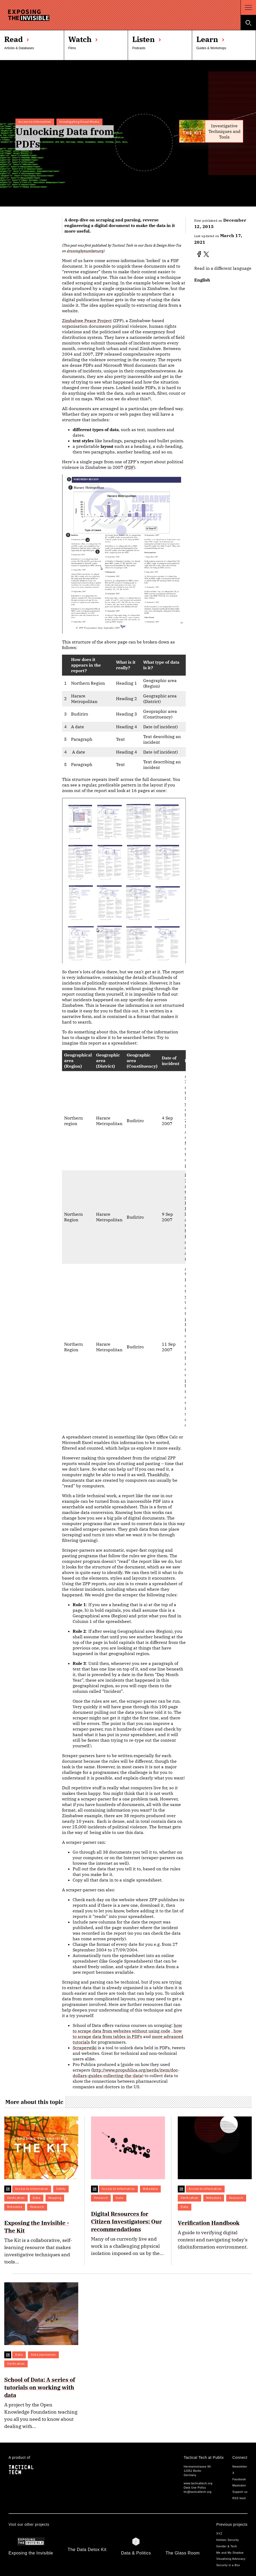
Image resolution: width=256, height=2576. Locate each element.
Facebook (239, 2479)
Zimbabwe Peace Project (87, 320)
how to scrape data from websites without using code (127, 2028)
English (202, 279)
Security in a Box (228, 2565)
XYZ (219, 2533)
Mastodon (239, 2485)
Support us (239, 2491)
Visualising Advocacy (231, 2558)
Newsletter (239, 2466)
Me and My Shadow (230, 2552)
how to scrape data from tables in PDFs (127, 2033)
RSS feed (239, 2498)
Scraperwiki (85, 2047)
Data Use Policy (195, 2487)
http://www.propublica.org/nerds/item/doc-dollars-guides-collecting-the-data (126, 2072)
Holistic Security (227, 2539)
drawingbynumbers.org (85, 250)
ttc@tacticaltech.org (197, 2491)
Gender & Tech (226, 2546)
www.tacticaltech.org (198, 2483)
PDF (130, 467)
